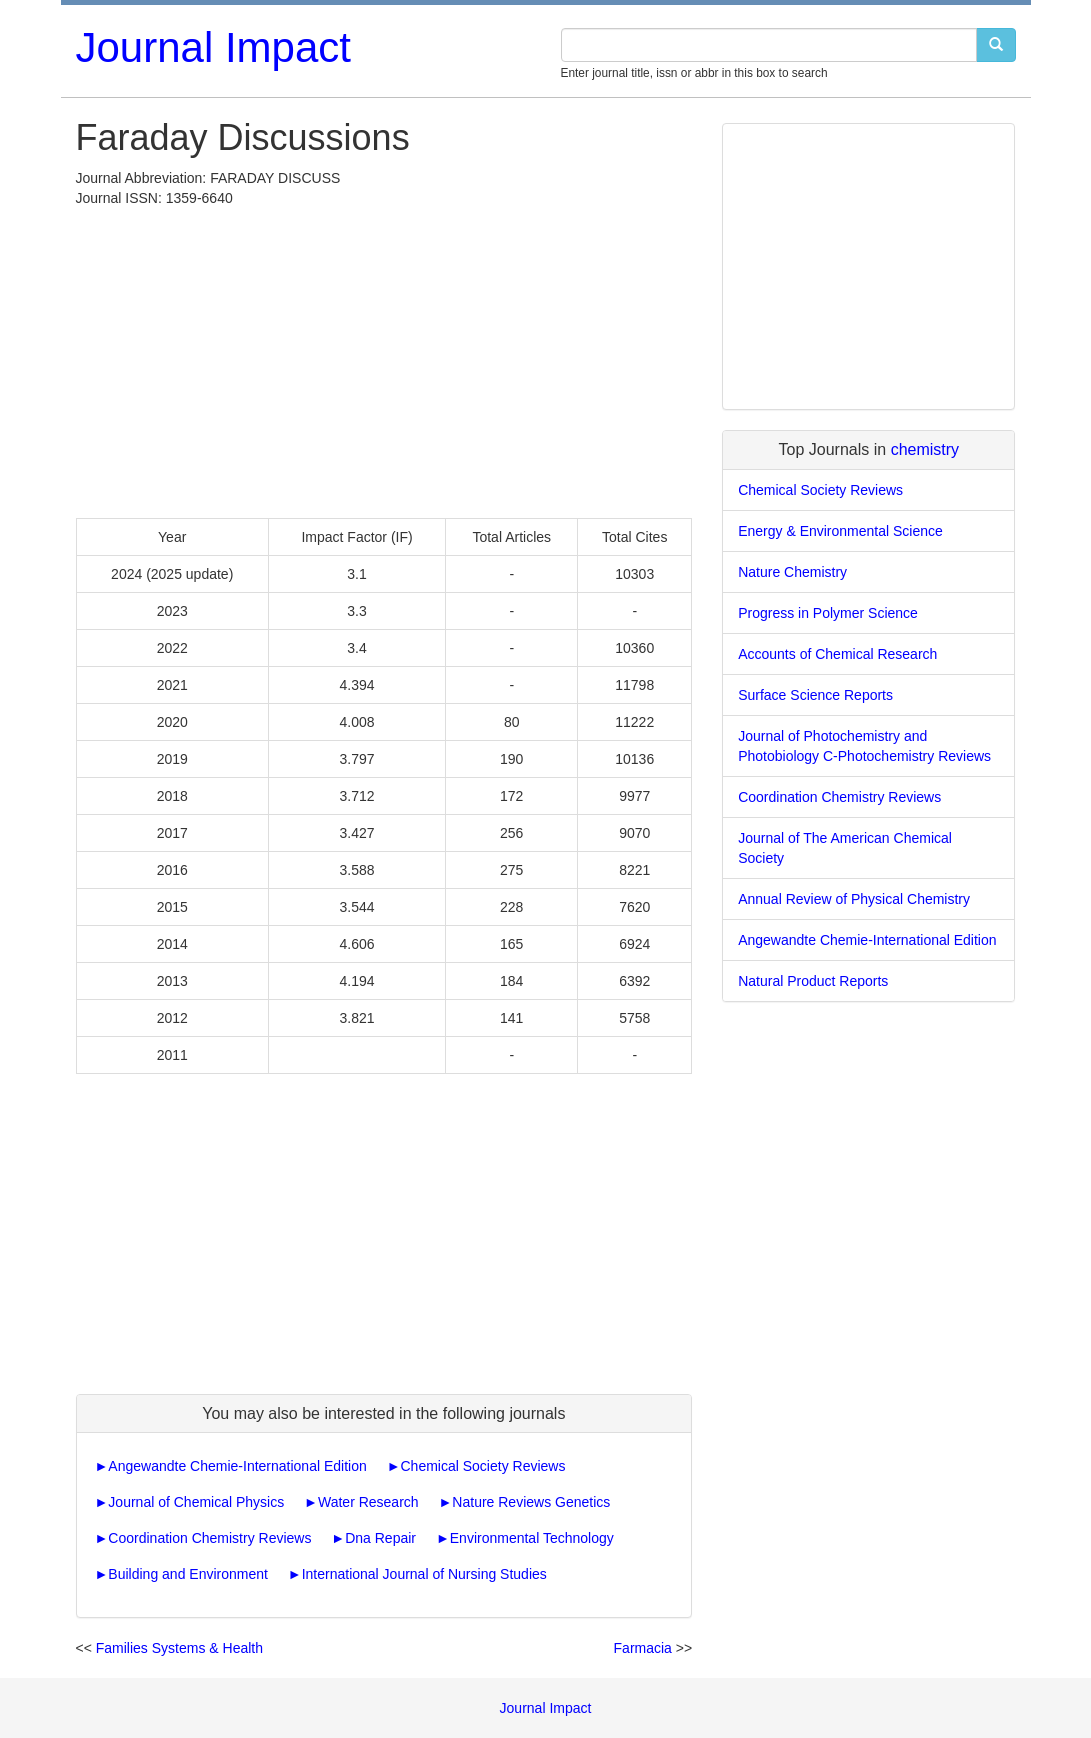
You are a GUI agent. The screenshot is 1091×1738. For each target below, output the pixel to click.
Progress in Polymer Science (828, 613)
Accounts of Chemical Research (837, 654)
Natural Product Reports (813, 981)
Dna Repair (380, 1538)
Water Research (368, 1502)
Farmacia (643, 1648)
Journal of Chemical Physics (196, 1502)
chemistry (925, 449)
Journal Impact (213, 47)
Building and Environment (188, 1574)
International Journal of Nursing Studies (424, 1574)
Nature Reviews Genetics (531, 1502)
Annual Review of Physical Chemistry (854, 899)
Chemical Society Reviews (483, 1466)
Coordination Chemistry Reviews (209, 1538)
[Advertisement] (384, 358)
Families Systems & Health (179, 1648)
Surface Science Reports (815, 695)
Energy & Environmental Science (840, 531)
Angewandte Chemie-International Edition (237, 1466)
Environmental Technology (532, 1538)
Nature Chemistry (792, 572)
